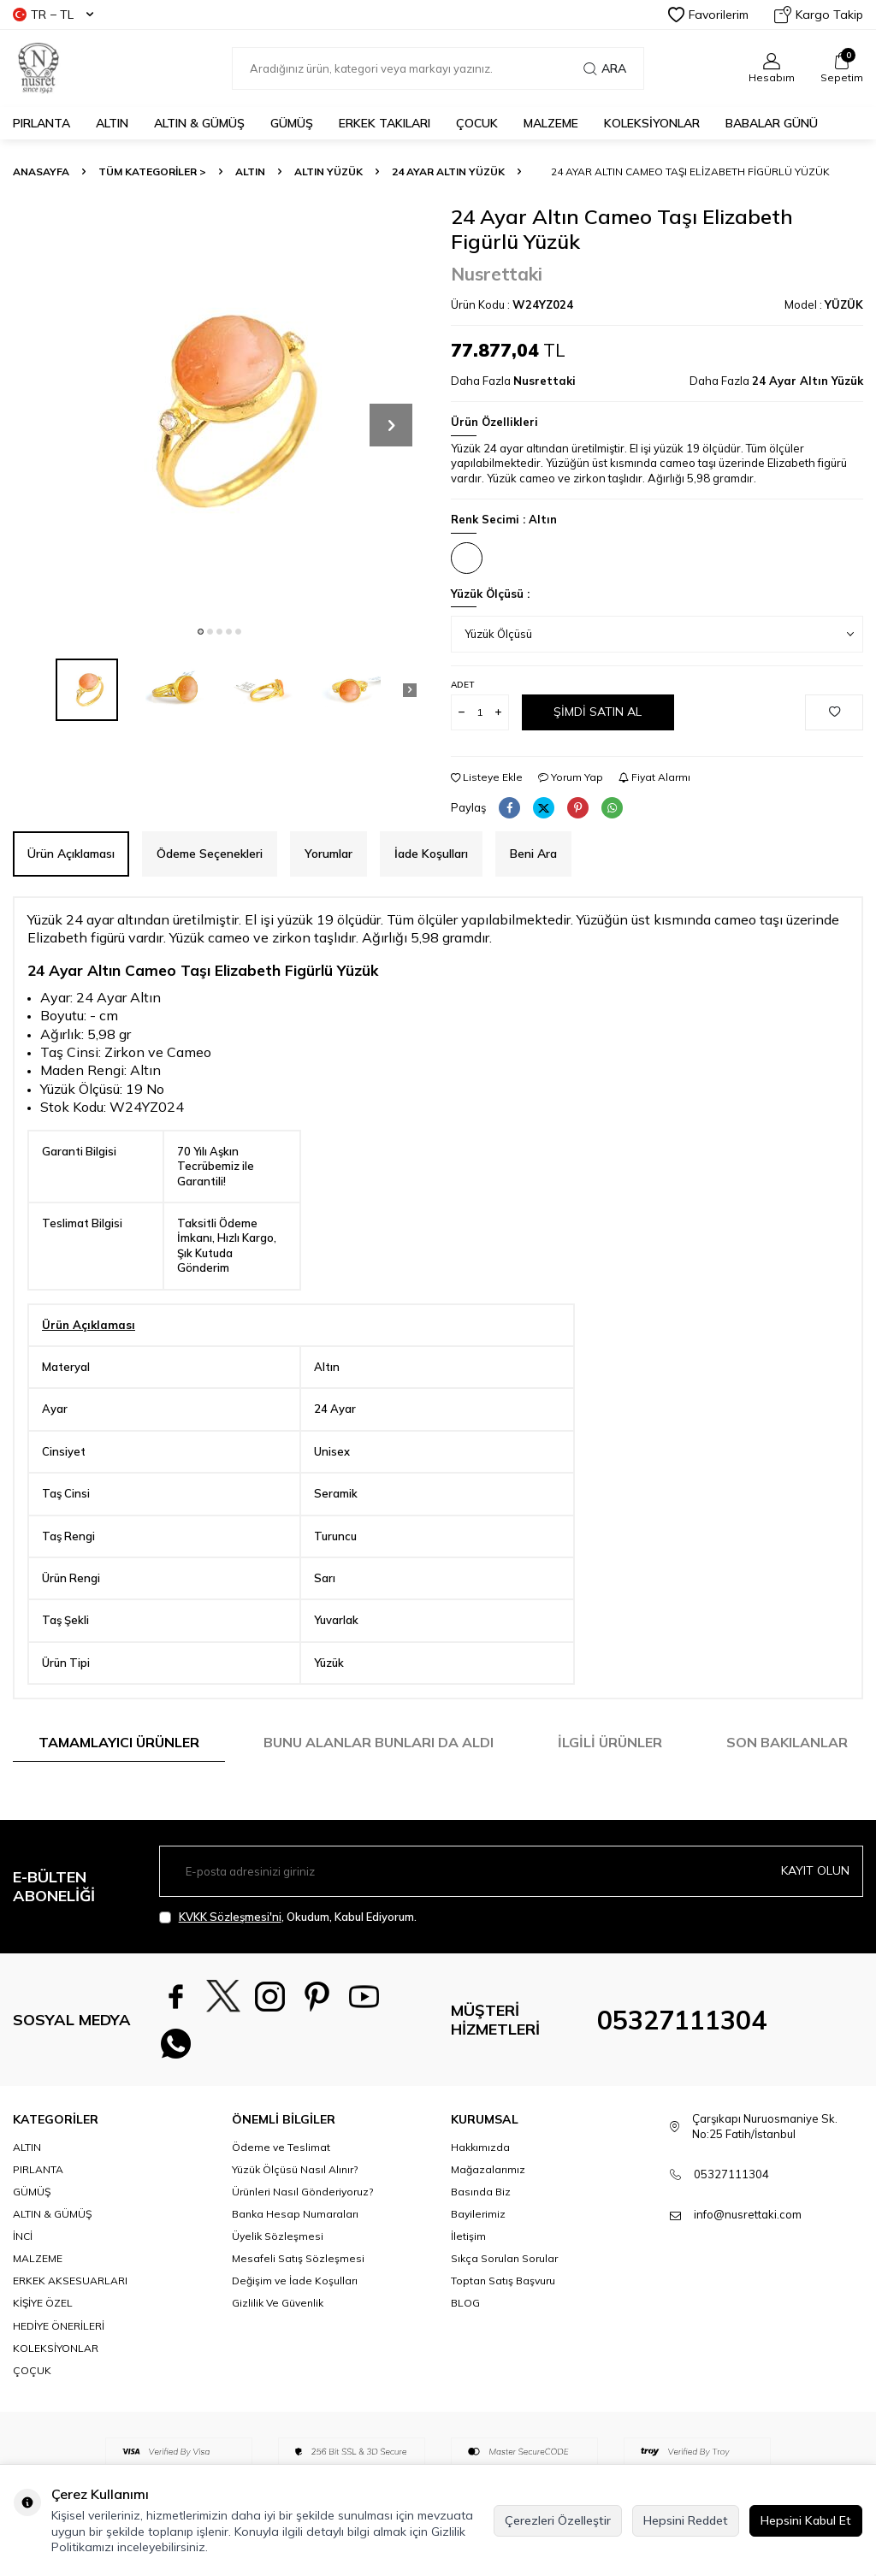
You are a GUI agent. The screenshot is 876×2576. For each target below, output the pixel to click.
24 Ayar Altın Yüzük (448, 171)
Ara (604, 68)
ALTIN (112, 123)
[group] (219, 410)
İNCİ (23, 2236)
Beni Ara (533, 853)
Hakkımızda (480, 2147)
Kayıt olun (815, 1870)
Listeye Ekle (487, 777)
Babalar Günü (771, 123)
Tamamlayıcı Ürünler (118, 1742)
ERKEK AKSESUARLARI (70, 2280)
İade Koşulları (431, 853)
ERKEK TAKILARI (384, 123)
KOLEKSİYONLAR (652, 123)
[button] (201, 632)
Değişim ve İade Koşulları (295, 2280)
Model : (823, 304)
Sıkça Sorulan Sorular (504, 2258)
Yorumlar (328, 853)
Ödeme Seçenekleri (210, 853)
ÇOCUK (477, 123)
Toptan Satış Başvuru (503, 2280)
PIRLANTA (41, 123)
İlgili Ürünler (610, 1742)
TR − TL (53, 14)
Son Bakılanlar (787, 1742)
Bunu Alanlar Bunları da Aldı (378, 1742)
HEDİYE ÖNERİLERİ (58, 2325)
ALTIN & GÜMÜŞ (199, 123)
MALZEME (551, 123)
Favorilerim (708, 14)
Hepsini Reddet (685, 2520)
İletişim (468, 2236)
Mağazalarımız (488, 2169)
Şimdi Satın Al (597, 711)
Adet (462, 684)
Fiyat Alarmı (654, 777)
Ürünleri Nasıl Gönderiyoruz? (302, 2191)
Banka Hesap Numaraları (295, 2213)
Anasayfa (41, 171)
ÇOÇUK (32, 2370)
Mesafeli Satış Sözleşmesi (298, 2258)
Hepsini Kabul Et (806, 2520)
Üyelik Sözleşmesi (277, 2236)
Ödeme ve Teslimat (281, 2147)
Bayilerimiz (478, 2213)
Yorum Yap (570, 777)
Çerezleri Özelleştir (558, 2520)
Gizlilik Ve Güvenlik (277, 2302)
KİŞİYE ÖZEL (43, 2302)
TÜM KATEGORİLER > (152, 171)
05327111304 (681, 2020)
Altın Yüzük (328, 171)
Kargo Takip (818, 14)
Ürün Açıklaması (71, 853)
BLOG (465, 2302)
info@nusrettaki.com (748, 2214)
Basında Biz (481, 2191)
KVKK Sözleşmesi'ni (230, 1916)
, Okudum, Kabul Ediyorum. (288, 1917)
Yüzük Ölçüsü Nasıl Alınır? (295, 2169)
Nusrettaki (496, 274)
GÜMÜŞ (291, 123)
